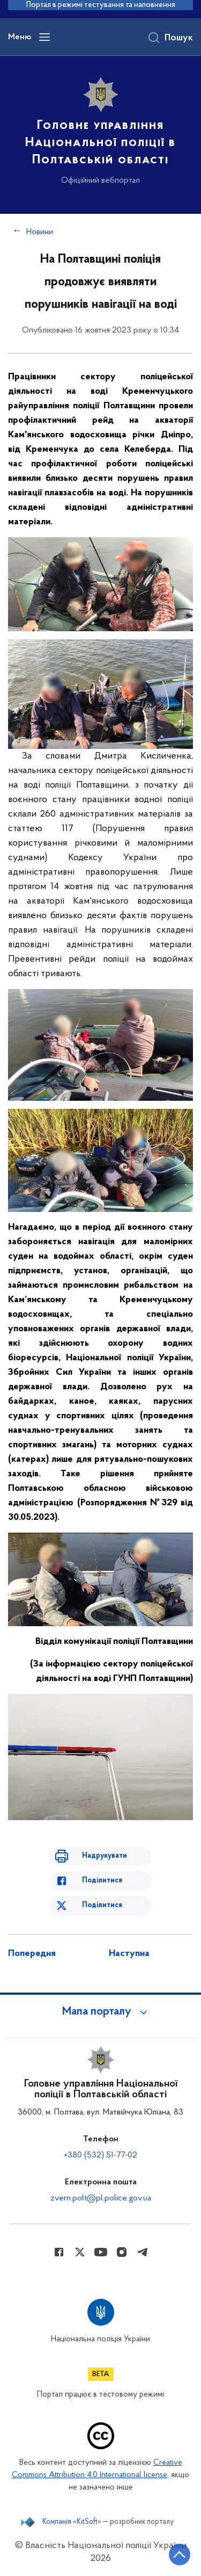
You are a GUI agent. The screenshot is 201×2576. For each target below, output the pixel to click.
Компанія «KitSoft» (71, 2522)
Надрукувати (104, 1856)
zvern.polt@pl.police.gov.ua (100, 2198)
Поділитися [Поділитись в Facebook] (102, 1881)
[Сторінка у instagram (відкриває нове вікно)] (121, 2252)
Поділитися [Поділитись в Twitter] (102, 1905)
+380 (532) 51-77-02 (100, 2155)
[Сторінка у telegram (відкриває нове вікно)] (142, 2252)
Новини (39, 232)
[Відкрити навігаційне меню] (44, 37)
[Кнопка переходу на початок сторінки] (179, 2554)
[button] (100, 2011)
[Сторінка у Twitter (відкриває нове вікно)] (79, 2252)
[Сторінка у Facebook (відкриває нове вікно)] (59, 2252)
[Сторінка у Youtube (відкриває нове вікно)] (100, 2252)
